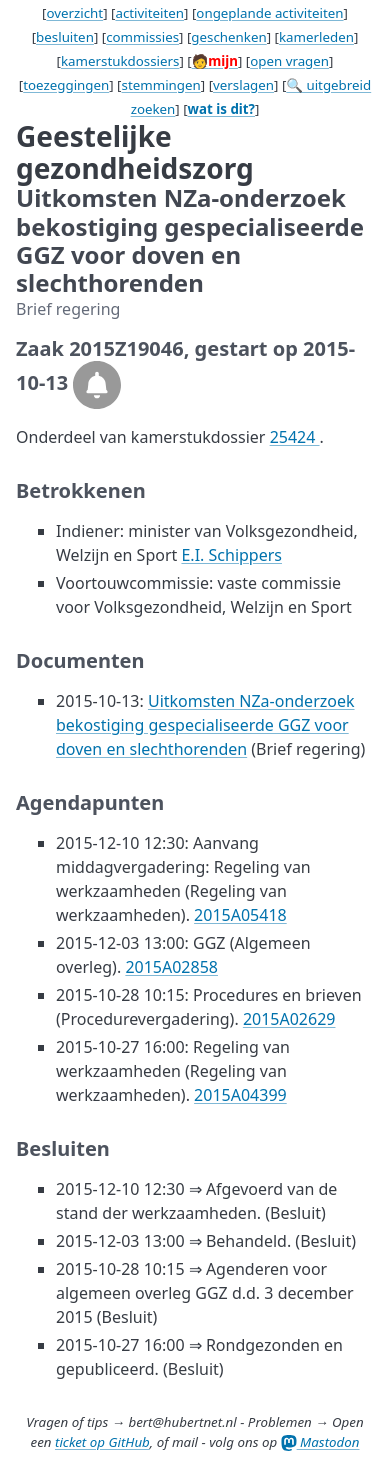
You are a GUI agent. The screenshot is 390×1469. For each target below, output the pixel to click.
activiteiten (149, 13)
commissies (142, 37)
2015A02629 (289, 1019)
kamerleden (316, 37)
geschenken (228, 37)
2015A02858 (171, 967)
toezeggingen (66, 85)
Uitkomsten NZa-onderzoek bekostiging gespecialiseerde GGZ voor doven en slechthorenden (205, 725)
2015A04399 (240, 1095)
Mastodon (320, 1442)
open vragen (289, 61)
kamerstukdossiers (120, 61)
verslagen (243, 85)
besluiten (65, 37)
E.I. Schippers (231, 555)
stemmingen (161, 85)
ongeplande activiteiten (269, 13)
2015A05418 (240, 915)
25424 (295, 437)
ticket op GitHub (102, 1442)
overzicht (74, 13)
